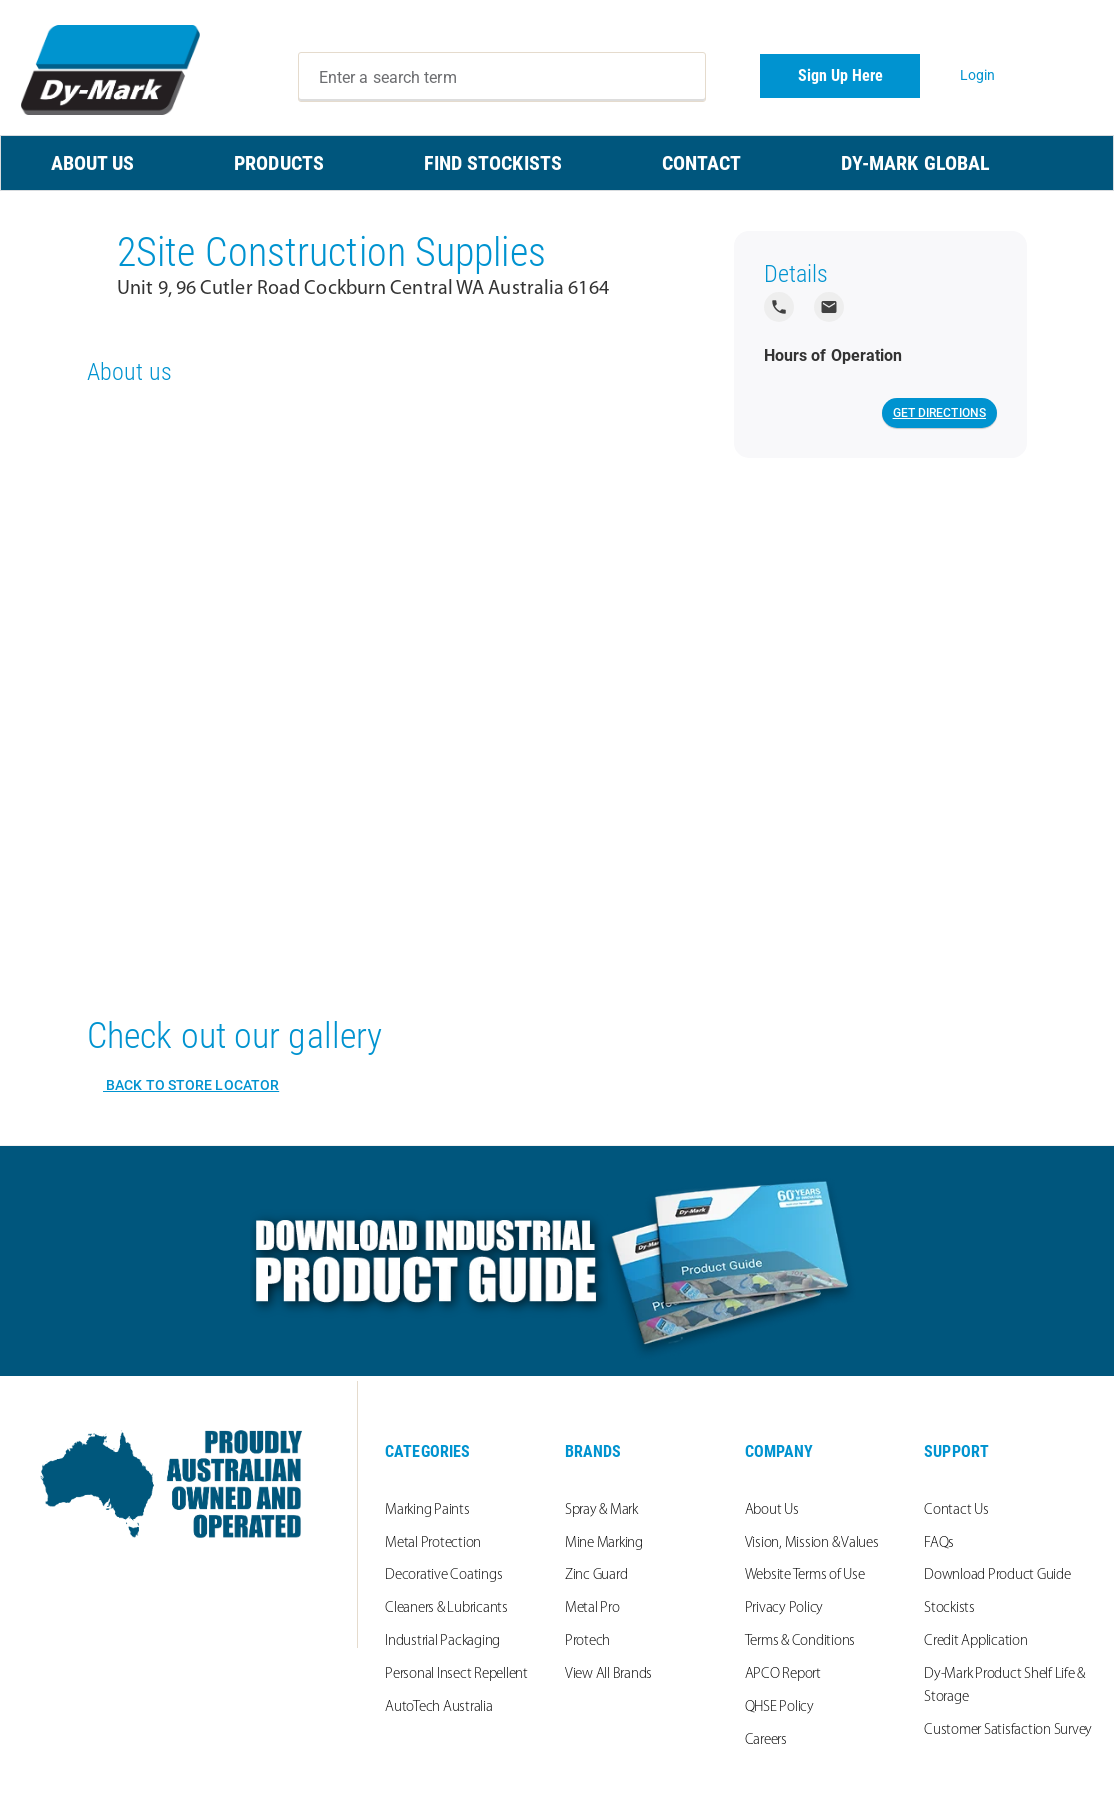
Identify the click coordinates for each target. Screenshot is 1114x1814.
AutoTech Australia (439, 1707)
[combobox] (502, 77)
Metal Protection (433, 1543)
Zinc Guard (596, 1575)
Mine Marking (604, 1543)
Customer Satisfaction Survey (1008, 1730)
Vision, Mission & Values (812, 1543)
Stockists (949, 1608)
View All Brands (608, 1674)
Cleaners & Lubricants (446, 1608)
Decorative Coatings (443, 1575)
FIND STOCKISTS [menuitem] (493, 163)
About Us (772, 1510)
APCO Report (783, 1674)
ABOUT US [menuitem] (93, 163)
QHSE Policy (779, 1707)
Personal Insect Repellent (456, 1674)
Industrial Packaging (442, 1641)
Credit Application (976, 1641)
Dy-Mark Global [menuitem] (915, 163)
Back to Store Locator (191, 1085)
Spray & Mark (601, 1510)
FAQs (939, 1543)
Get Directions (939, 413)
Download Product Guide (997, 1575)
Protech (587, 1641)
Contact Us (956, 1510)
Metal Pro (592, 1608)
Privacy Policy (784, 1608)
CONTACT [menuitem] (702, 163)
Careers (766, 1740)
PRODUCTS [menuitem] (279, 163)
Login (978, 75)
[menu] (557, 163)
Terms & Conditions (800, 1641)
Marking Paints (427, 1510)
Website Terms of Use (805, 1575)
